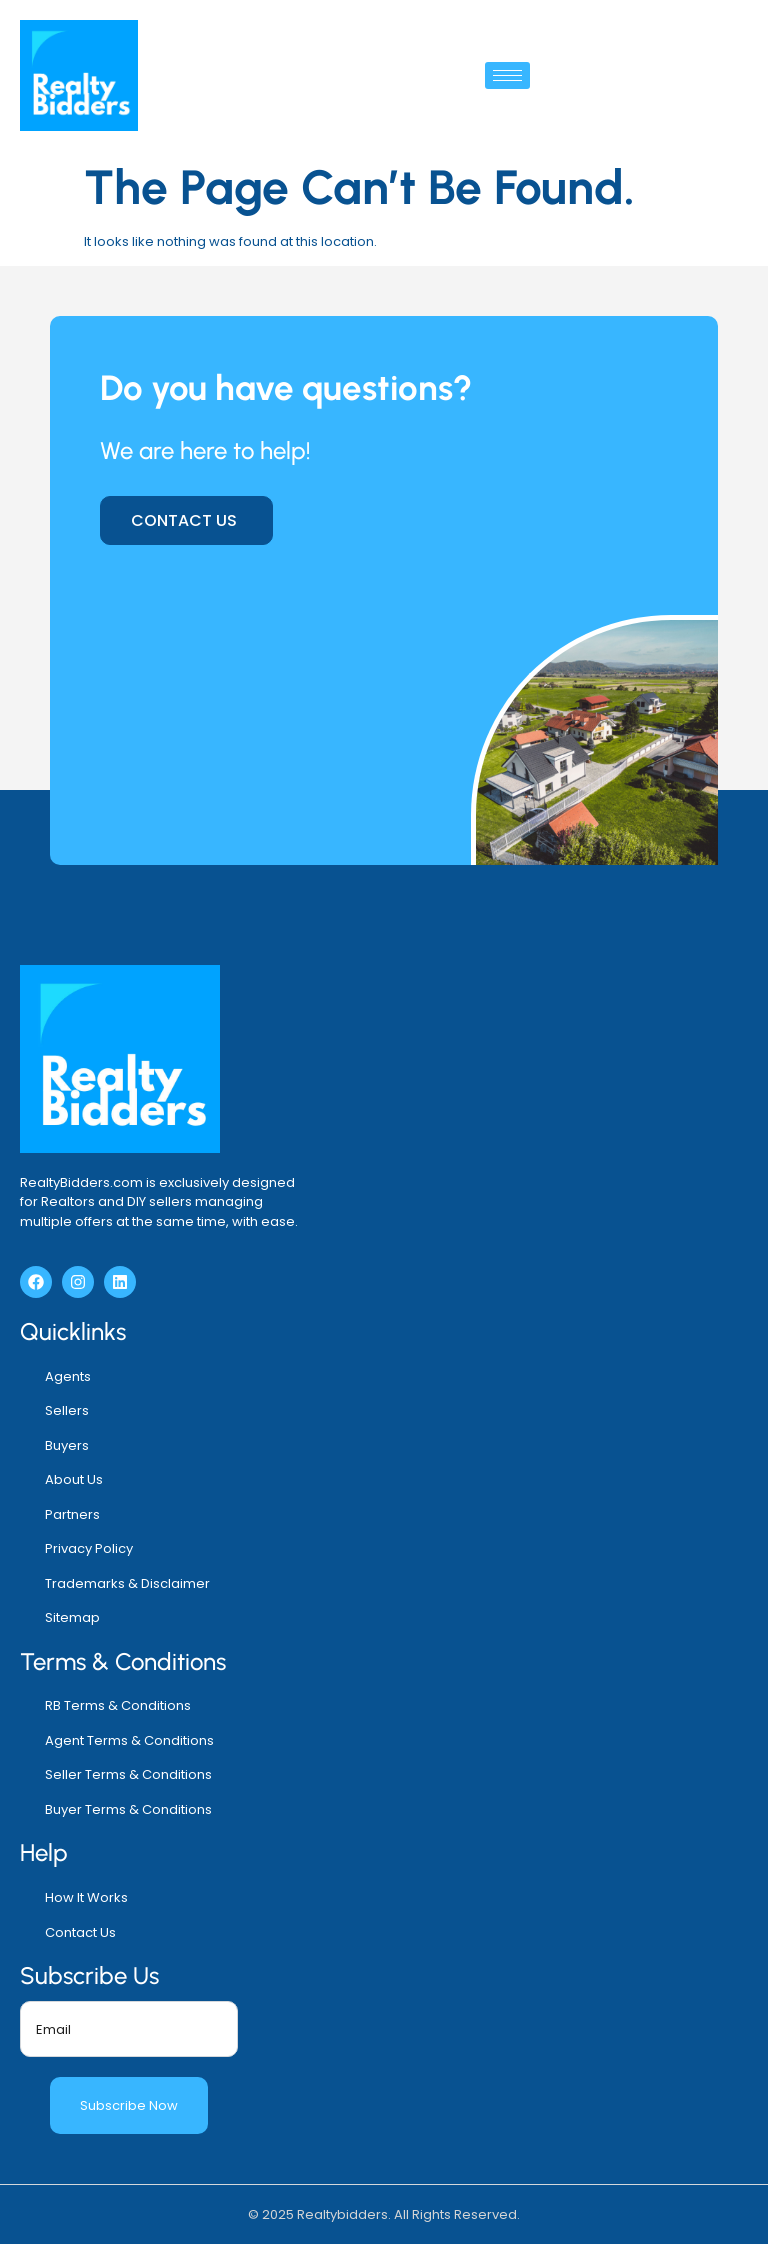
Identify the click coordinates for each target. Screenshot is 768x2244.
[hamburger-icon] (507, 75)
